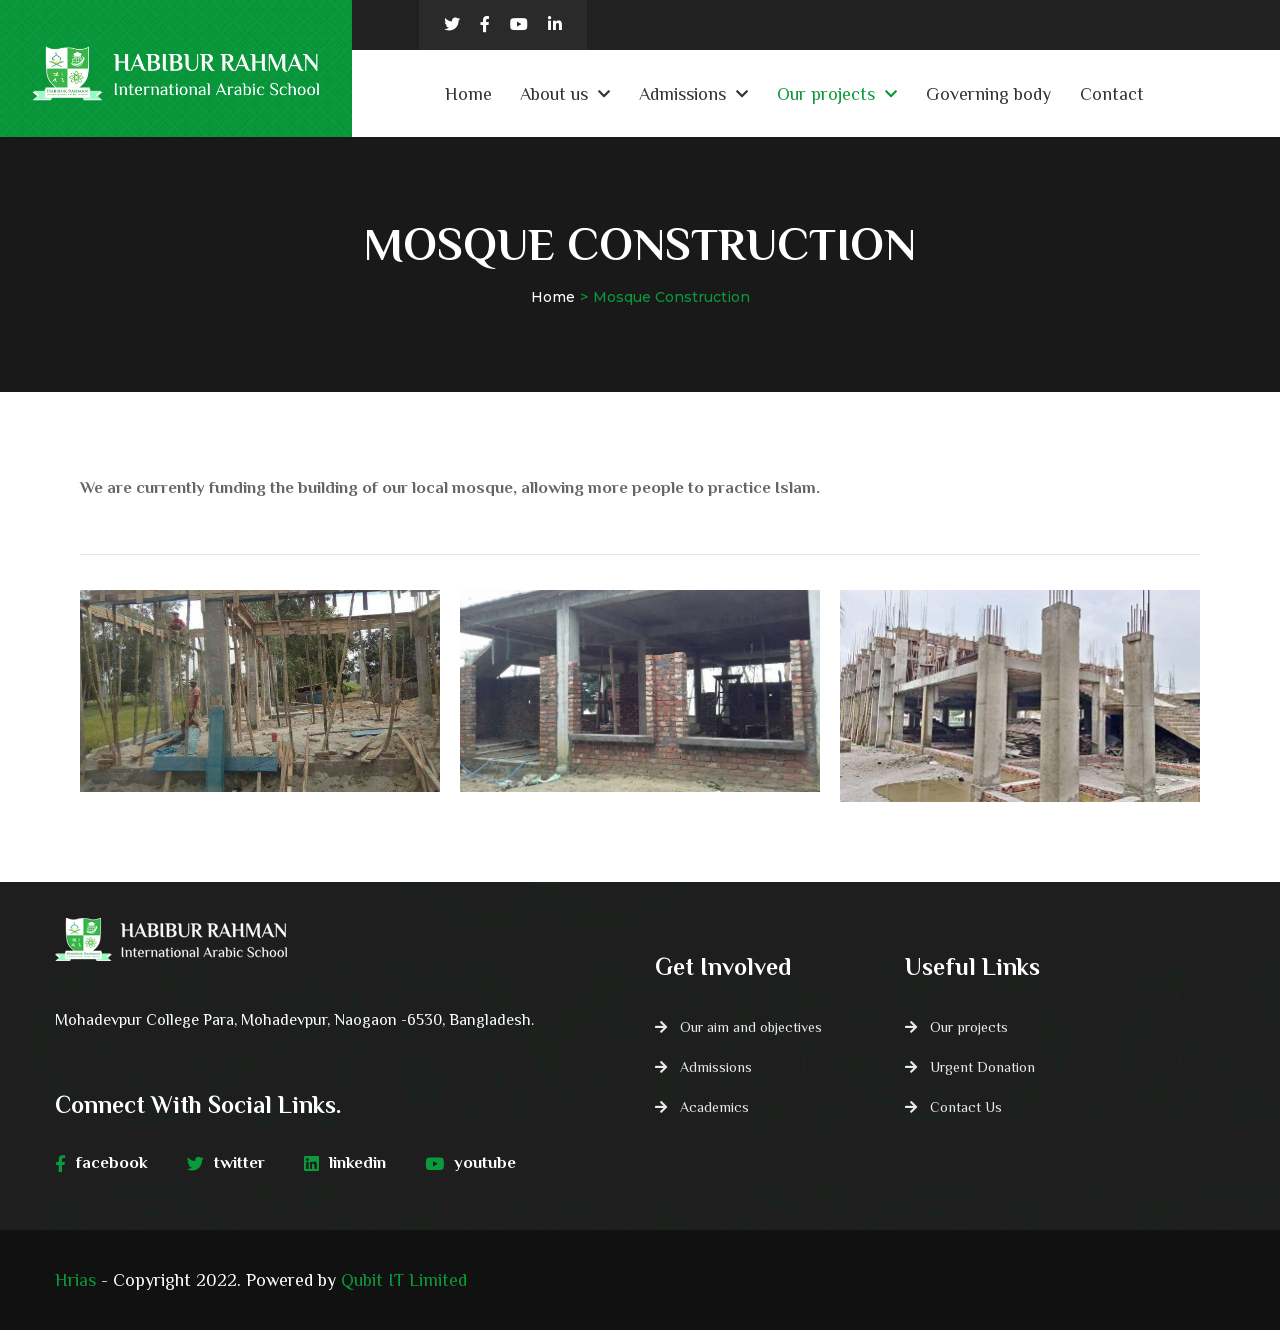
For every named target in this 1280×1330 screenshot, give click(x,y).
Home (468, 94)
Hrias (75, 1280)
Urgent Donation (982, 1067)
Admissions (682, 94)
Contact (1112, 94)
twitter (226, 1163)
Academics (714, 1107)
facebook (101, 1163)
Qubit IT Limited (404, 1280)
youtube (470, 1163)
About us (554, 94)
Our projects (826, 94)
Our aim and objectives (751, 1027)
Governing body (988, 94)
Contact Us (966, 1107)
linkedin (345, 1163)
